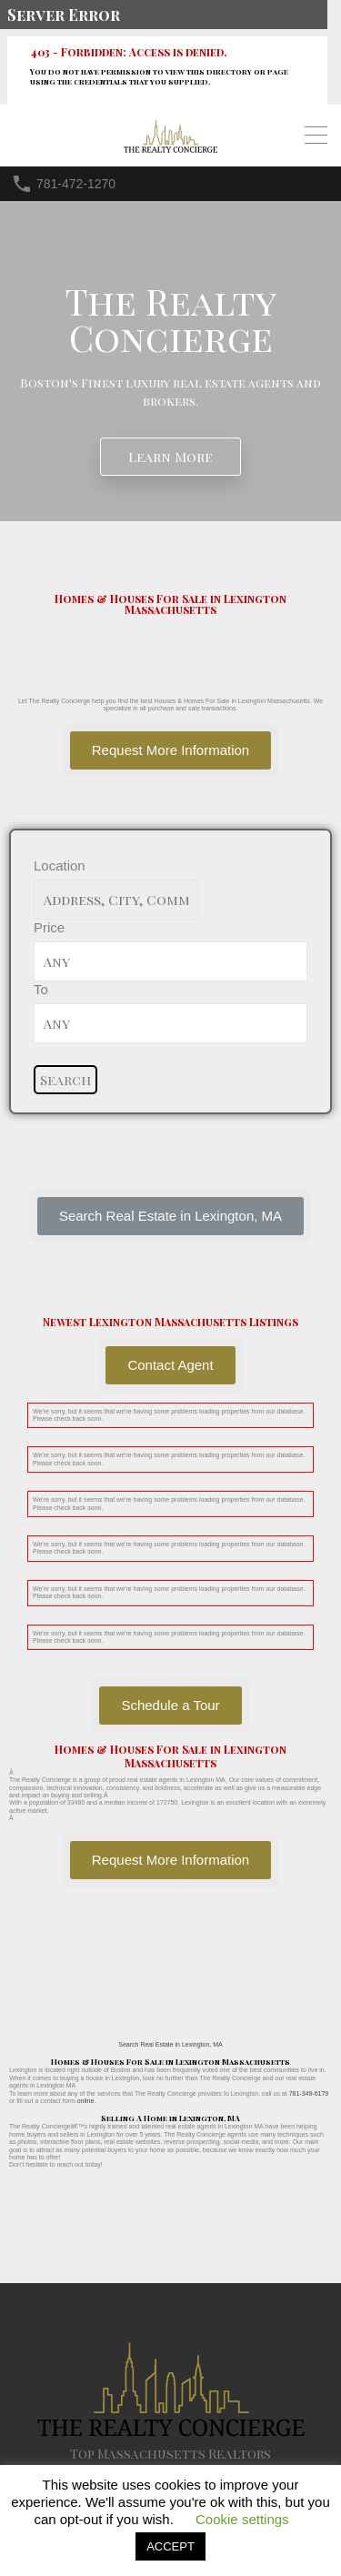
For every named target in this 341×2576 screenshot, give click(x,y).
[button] (170, 1216)
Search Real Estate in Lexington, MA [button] (170, 2044)
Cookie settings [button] (242, 2519)
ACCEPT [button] (170, 2546)
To (41, 989)
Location (59, 865)
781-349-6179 (309, 2093)
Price (49, 927)
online (86, 2101)
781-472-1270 (75, 183)
